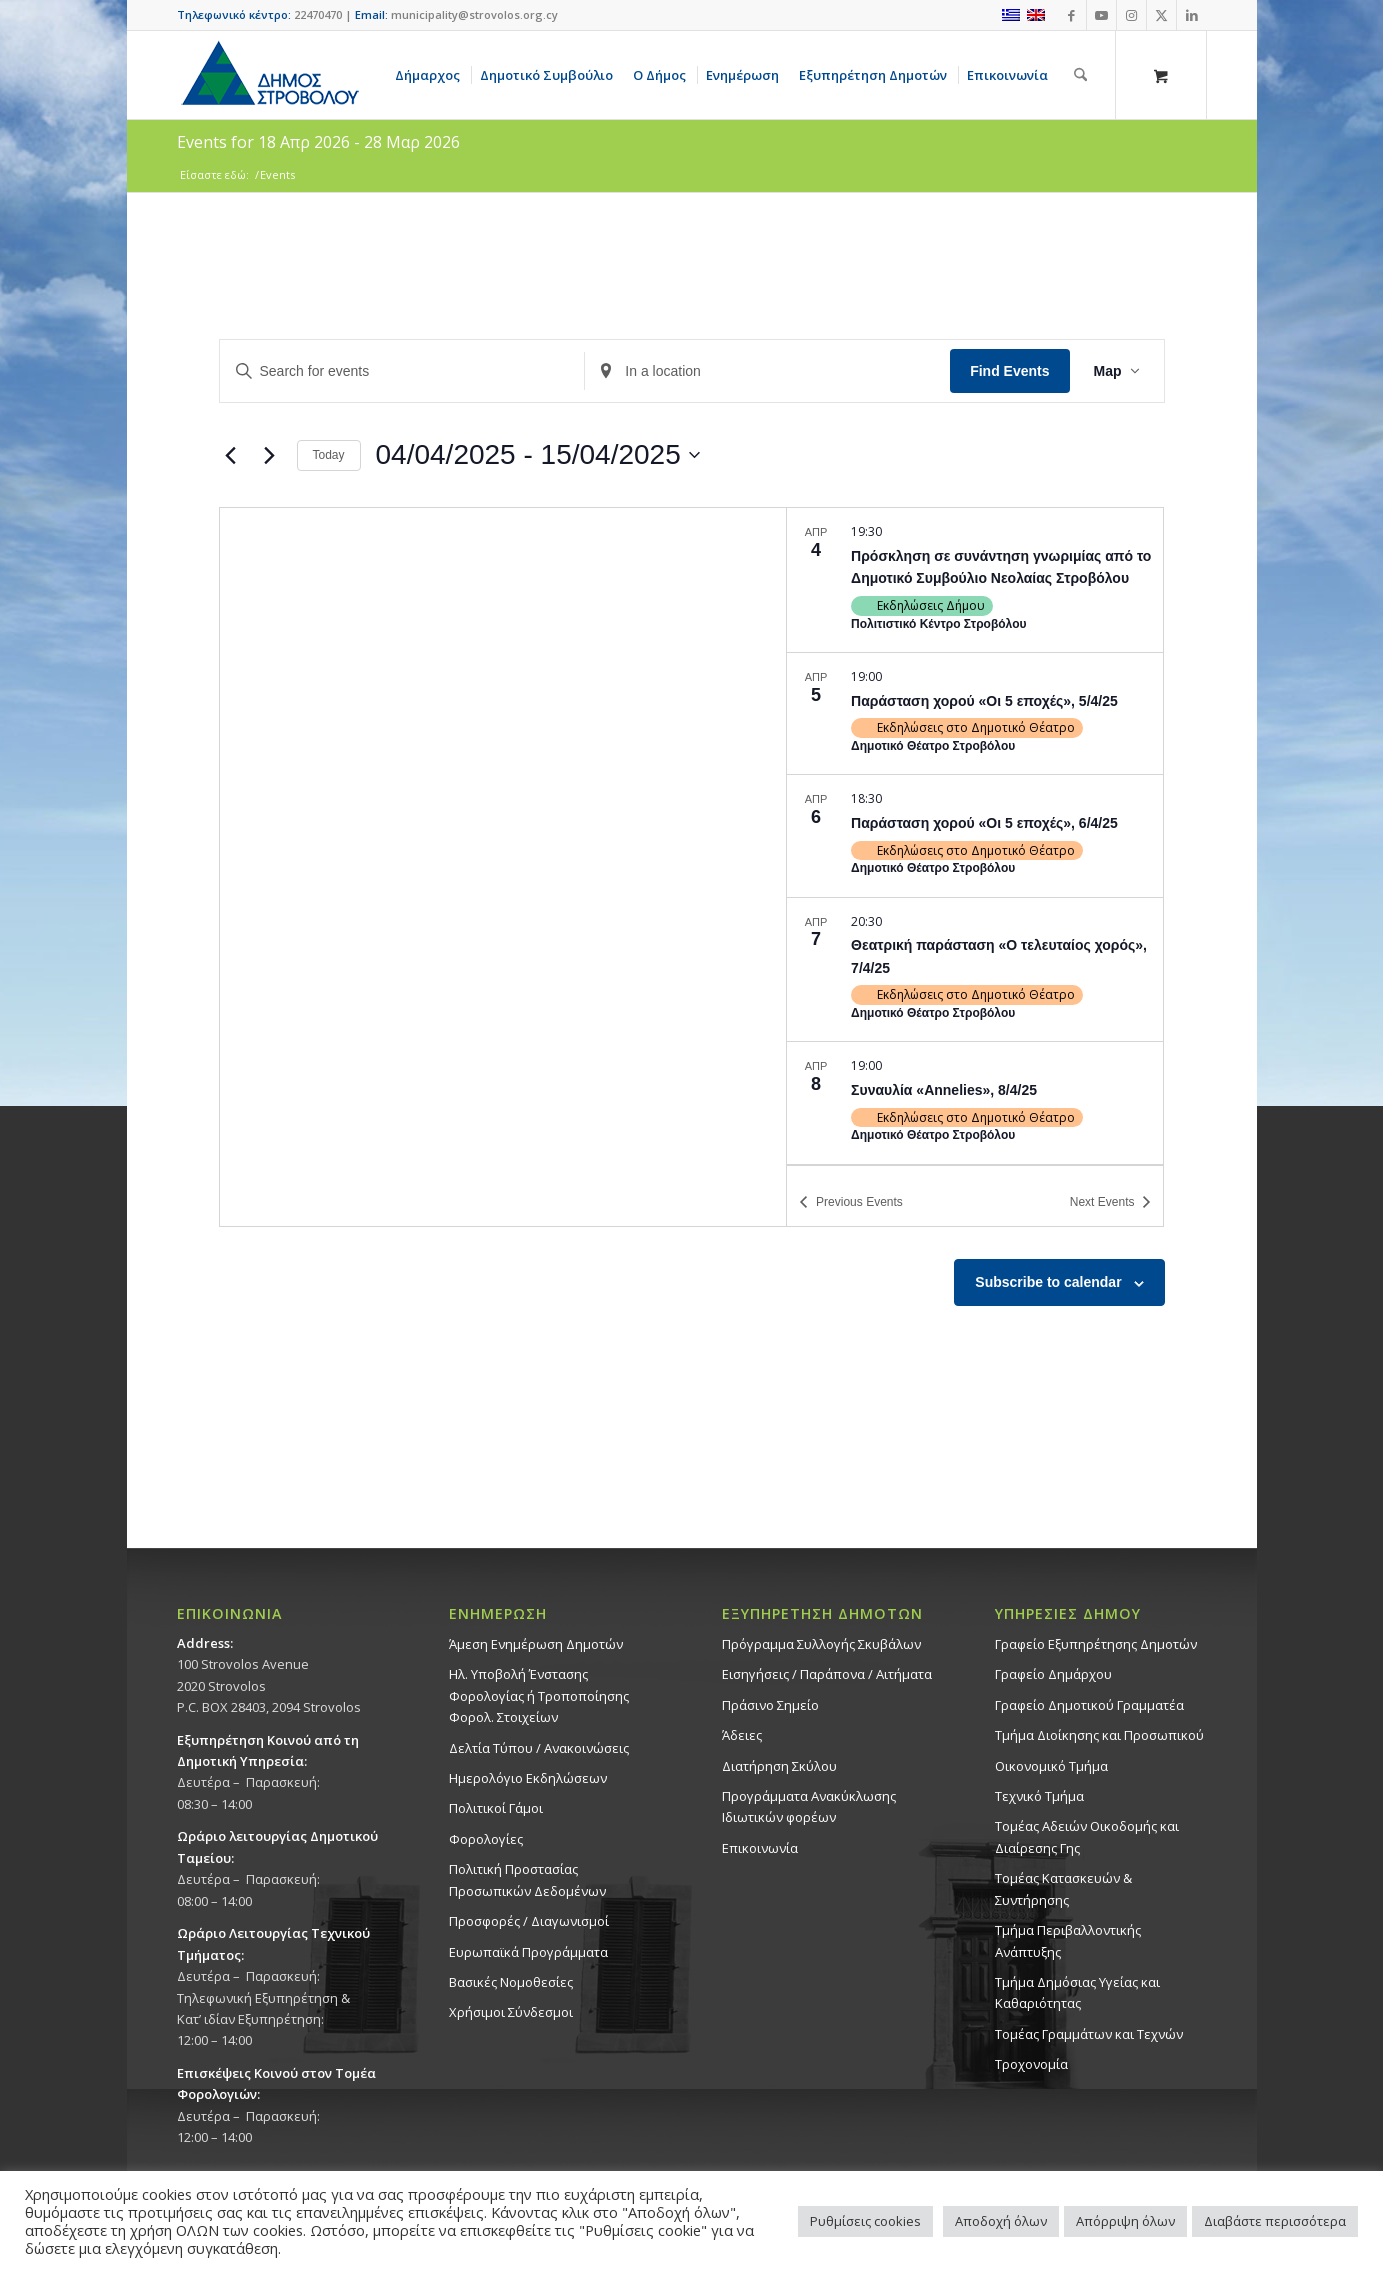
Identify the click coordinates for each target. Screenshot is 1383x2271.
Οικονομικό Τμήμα (1051, 1766)
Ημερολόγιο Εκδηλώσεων (528, 1778)
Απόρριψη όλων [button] (1125, 2221)
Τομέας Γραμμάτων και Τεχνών (1089, 2034)
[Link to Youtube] (1101, 15)
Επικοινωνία (760, 1848)
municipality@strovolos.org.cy (474, 14)
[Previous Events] (231, 455)
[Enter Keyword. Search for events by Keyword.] (402, 371)
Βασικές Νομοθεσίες (511, 1982)
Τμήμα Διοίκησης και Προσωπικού (1099, 1735)
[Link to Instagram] (1131, 15)
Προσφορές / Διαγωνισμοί (529, 1921)
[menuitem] (431, 75)
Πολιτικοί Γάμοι (496, 1808)
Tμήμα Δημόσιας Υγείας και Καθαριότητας (1077, 1992)
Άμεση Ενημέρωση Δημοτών (536, 1644)
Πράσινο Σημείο (770, 1705)
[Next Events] (270, 455)
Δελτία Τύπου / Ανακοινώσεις (539, 1748)
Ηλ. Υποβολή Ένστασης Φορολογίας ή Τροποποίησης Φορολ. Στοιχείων (539, 1695)
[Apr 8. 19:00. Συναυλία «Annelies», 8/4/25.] (975, 1102)
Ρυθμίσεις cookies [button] (865, 2221)
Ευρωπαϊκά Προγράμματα (528, 1952)
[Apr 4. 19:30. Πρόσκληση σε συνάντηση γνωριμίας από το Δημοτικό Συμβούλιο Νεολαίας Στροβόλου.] (975, 580)
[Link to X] (1161, 15)
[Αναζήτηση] (1080, 75)
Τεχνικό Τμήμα (1039, 1796)
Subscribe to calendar (1048, 1282)
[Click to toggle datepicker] (538, 455)
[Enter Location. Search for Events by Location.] (767, 371)
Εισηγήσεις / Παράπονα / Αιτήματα (827, 1674)
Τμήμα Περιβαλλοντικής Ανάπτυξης (1068, 1940)
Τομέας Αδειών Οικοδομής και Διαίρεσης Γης (1087, 1836)
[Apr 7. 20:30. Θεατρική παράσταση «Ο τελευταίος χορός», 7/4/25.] (975, 970)
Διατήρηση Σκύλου (779, 1766)
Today (329, 455)
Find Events (1009, 371)
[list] (975, 836)
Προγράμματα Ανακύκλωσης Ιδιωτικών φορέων (809, 1806)
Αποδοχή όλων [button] (1001, 2221)
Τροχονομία (1031, 2064)
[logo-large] (269, 75)
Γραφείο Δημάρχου (1053, 1674)
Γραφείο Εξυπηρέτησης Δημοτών (1096, 1644)
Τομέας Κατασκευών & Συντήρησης (1063, 1888)
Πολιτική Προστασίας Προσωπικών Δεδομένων (527, 1879)
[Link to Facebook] (1071, 15)
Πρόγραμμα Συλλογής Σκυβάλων (821, 1644)
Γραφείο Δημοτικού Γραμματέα (1089, 1705)
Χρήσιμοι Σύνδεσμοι (511, 2012)
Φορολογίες (486, 1839)
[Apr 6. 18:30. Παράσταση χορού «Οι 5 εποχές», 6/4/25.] (975, 835)
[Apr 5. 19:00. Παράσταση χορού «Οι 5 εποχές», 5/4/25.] (975, 713)
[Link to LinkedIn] (1192, 15)
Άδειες (742, 1735)
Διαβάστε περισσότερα (1275, 2221)
